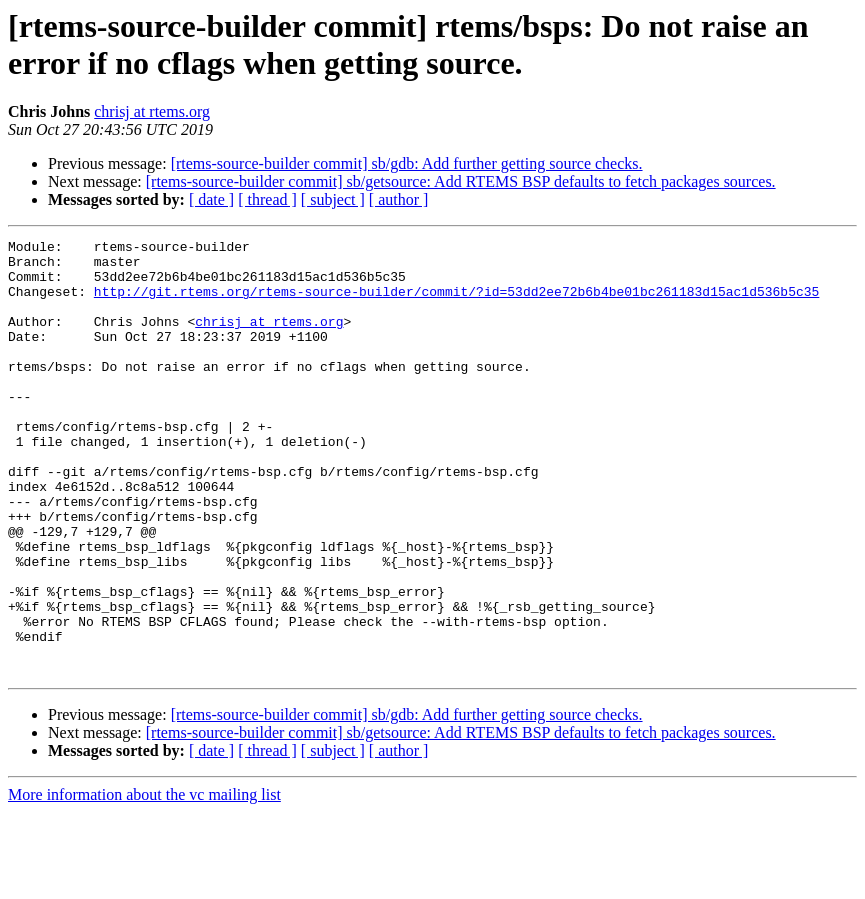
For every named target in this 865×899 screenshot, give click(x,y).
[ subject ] (333, 199)
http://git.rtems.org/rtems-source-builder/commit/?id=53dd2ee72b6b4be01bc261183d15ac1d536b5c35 (456, 303)
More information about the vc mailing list (144, 881)
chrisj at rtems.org (152, 111)
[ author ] (399, 199)
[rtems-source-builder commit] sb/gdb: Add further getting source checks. (407, 163)
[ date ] (211, 199)
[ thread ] (267, 199)
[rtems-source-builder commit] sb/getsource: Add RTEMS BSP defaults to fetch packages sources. (461, 181)
